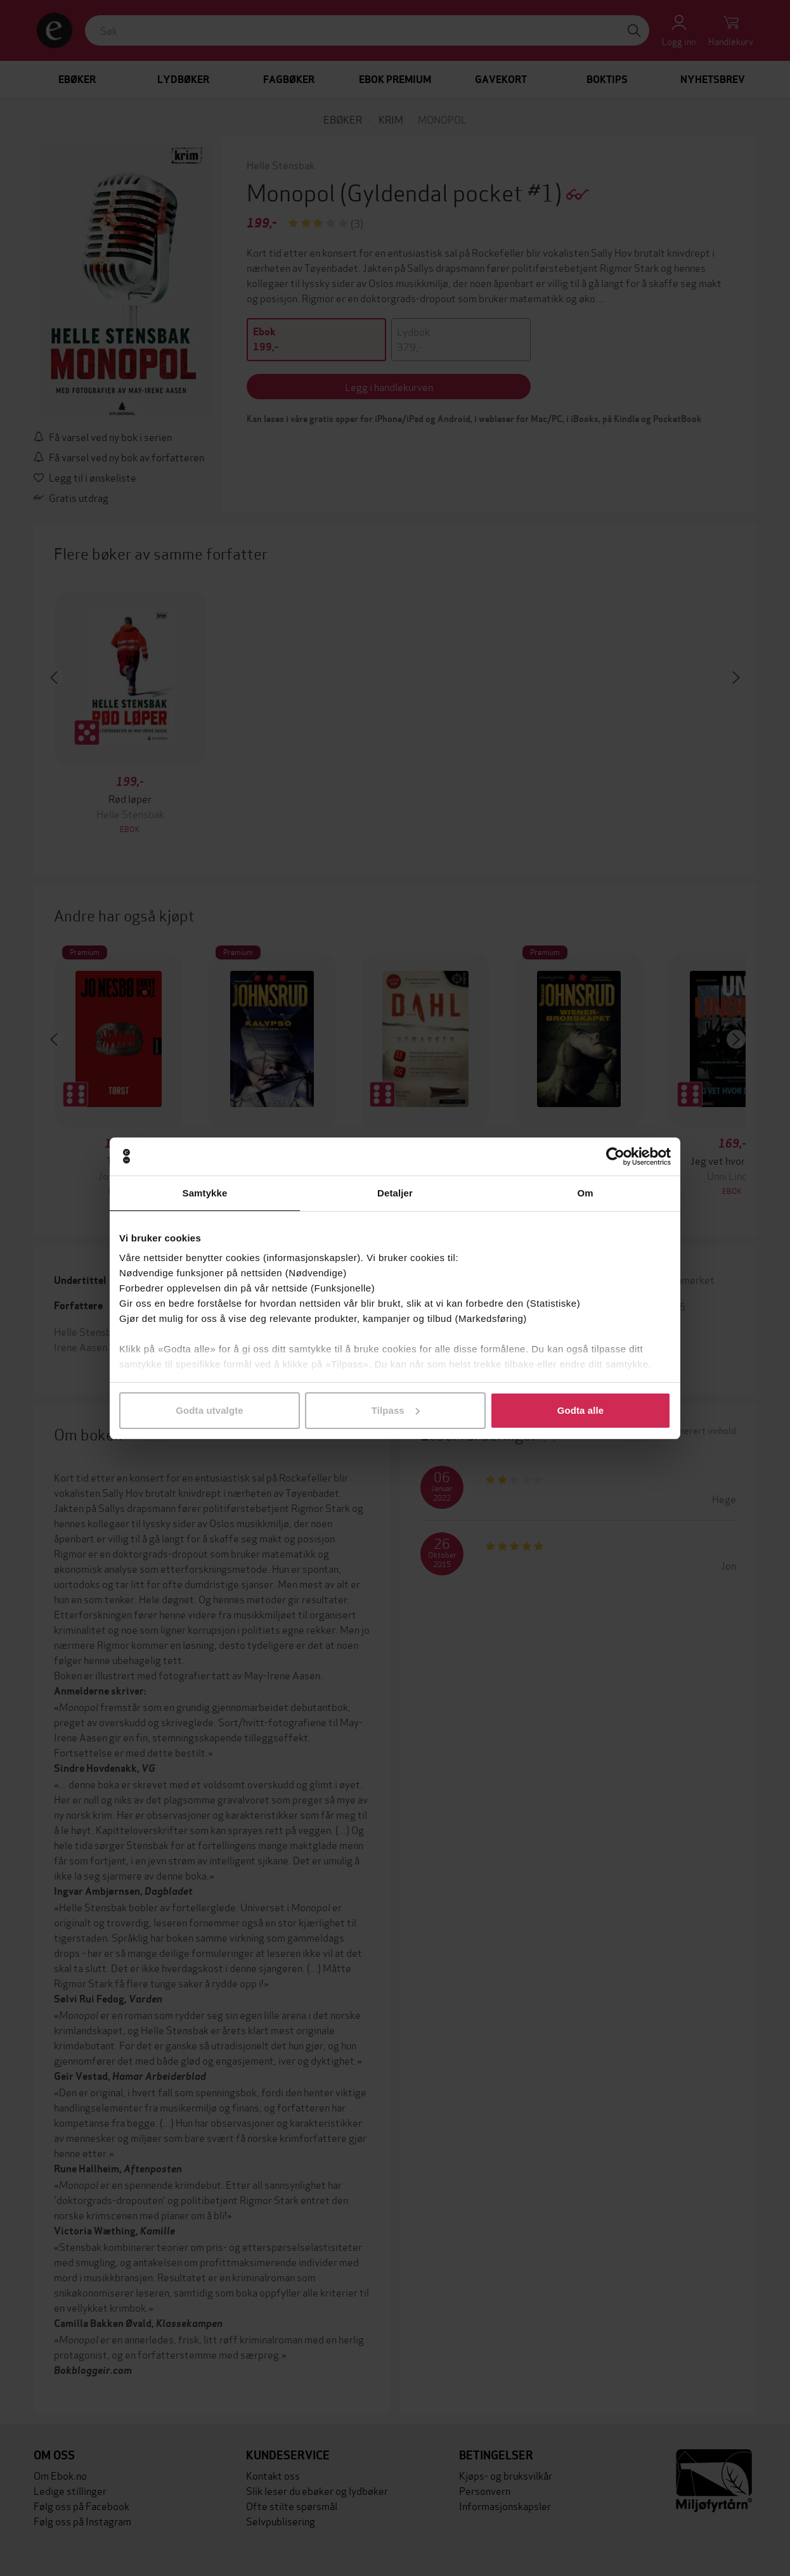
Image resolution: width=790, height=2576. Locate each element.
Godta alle (580, 1410)
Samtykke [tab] (205, 1193)
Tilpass (396, 1410)
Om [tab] (585, 1193)
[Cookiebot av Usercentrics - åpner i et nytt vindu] (615, 1156)
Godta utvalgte (209, 1410)
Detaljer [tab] (395, 1193)
